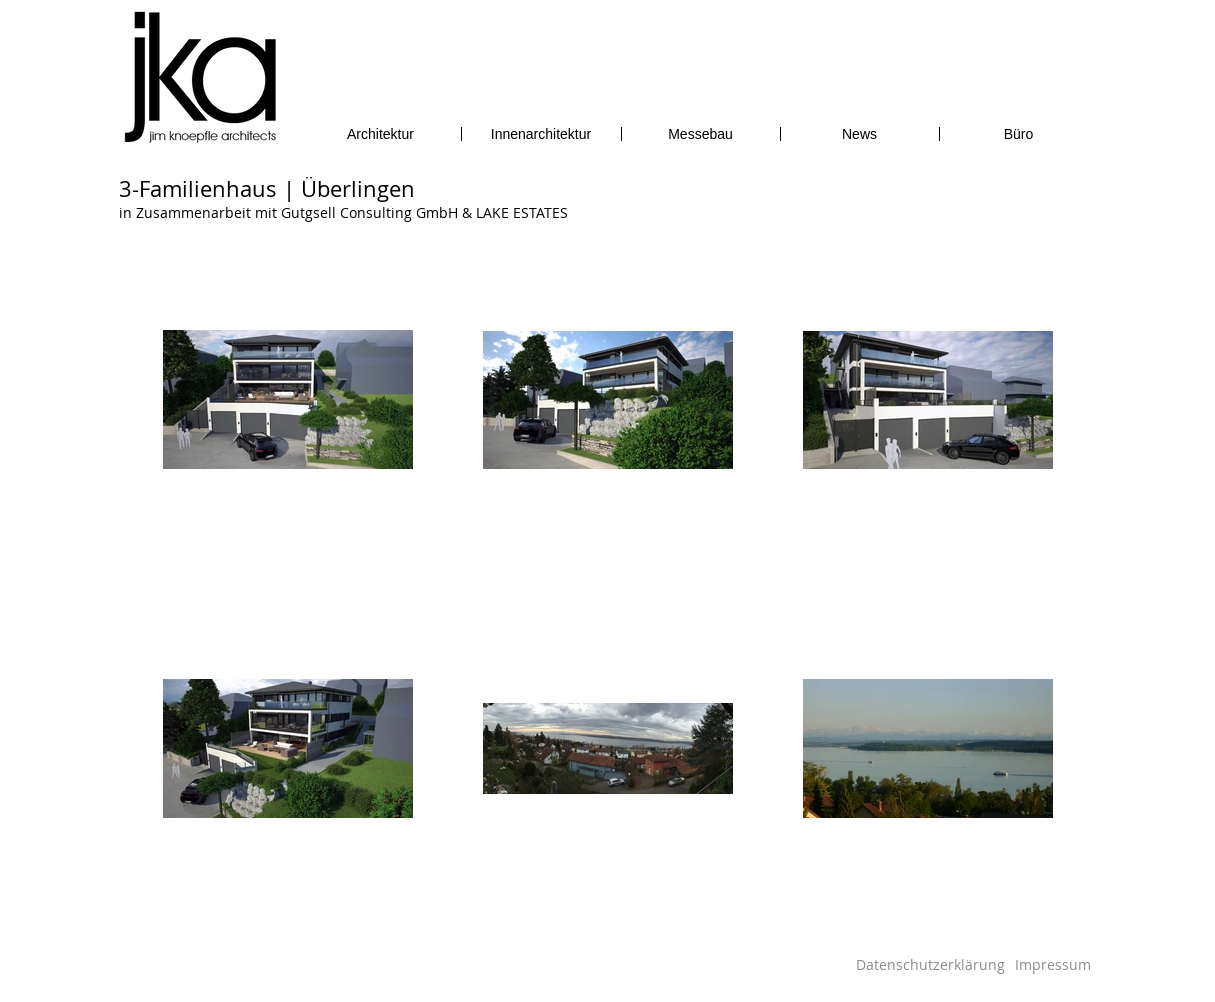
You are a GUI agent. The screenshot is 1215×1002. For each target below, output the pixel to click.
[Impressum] (1053, 964)
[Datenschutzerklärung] (930, 964)
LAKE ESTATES (522, 212)
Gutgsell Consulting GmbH (369, 212)
